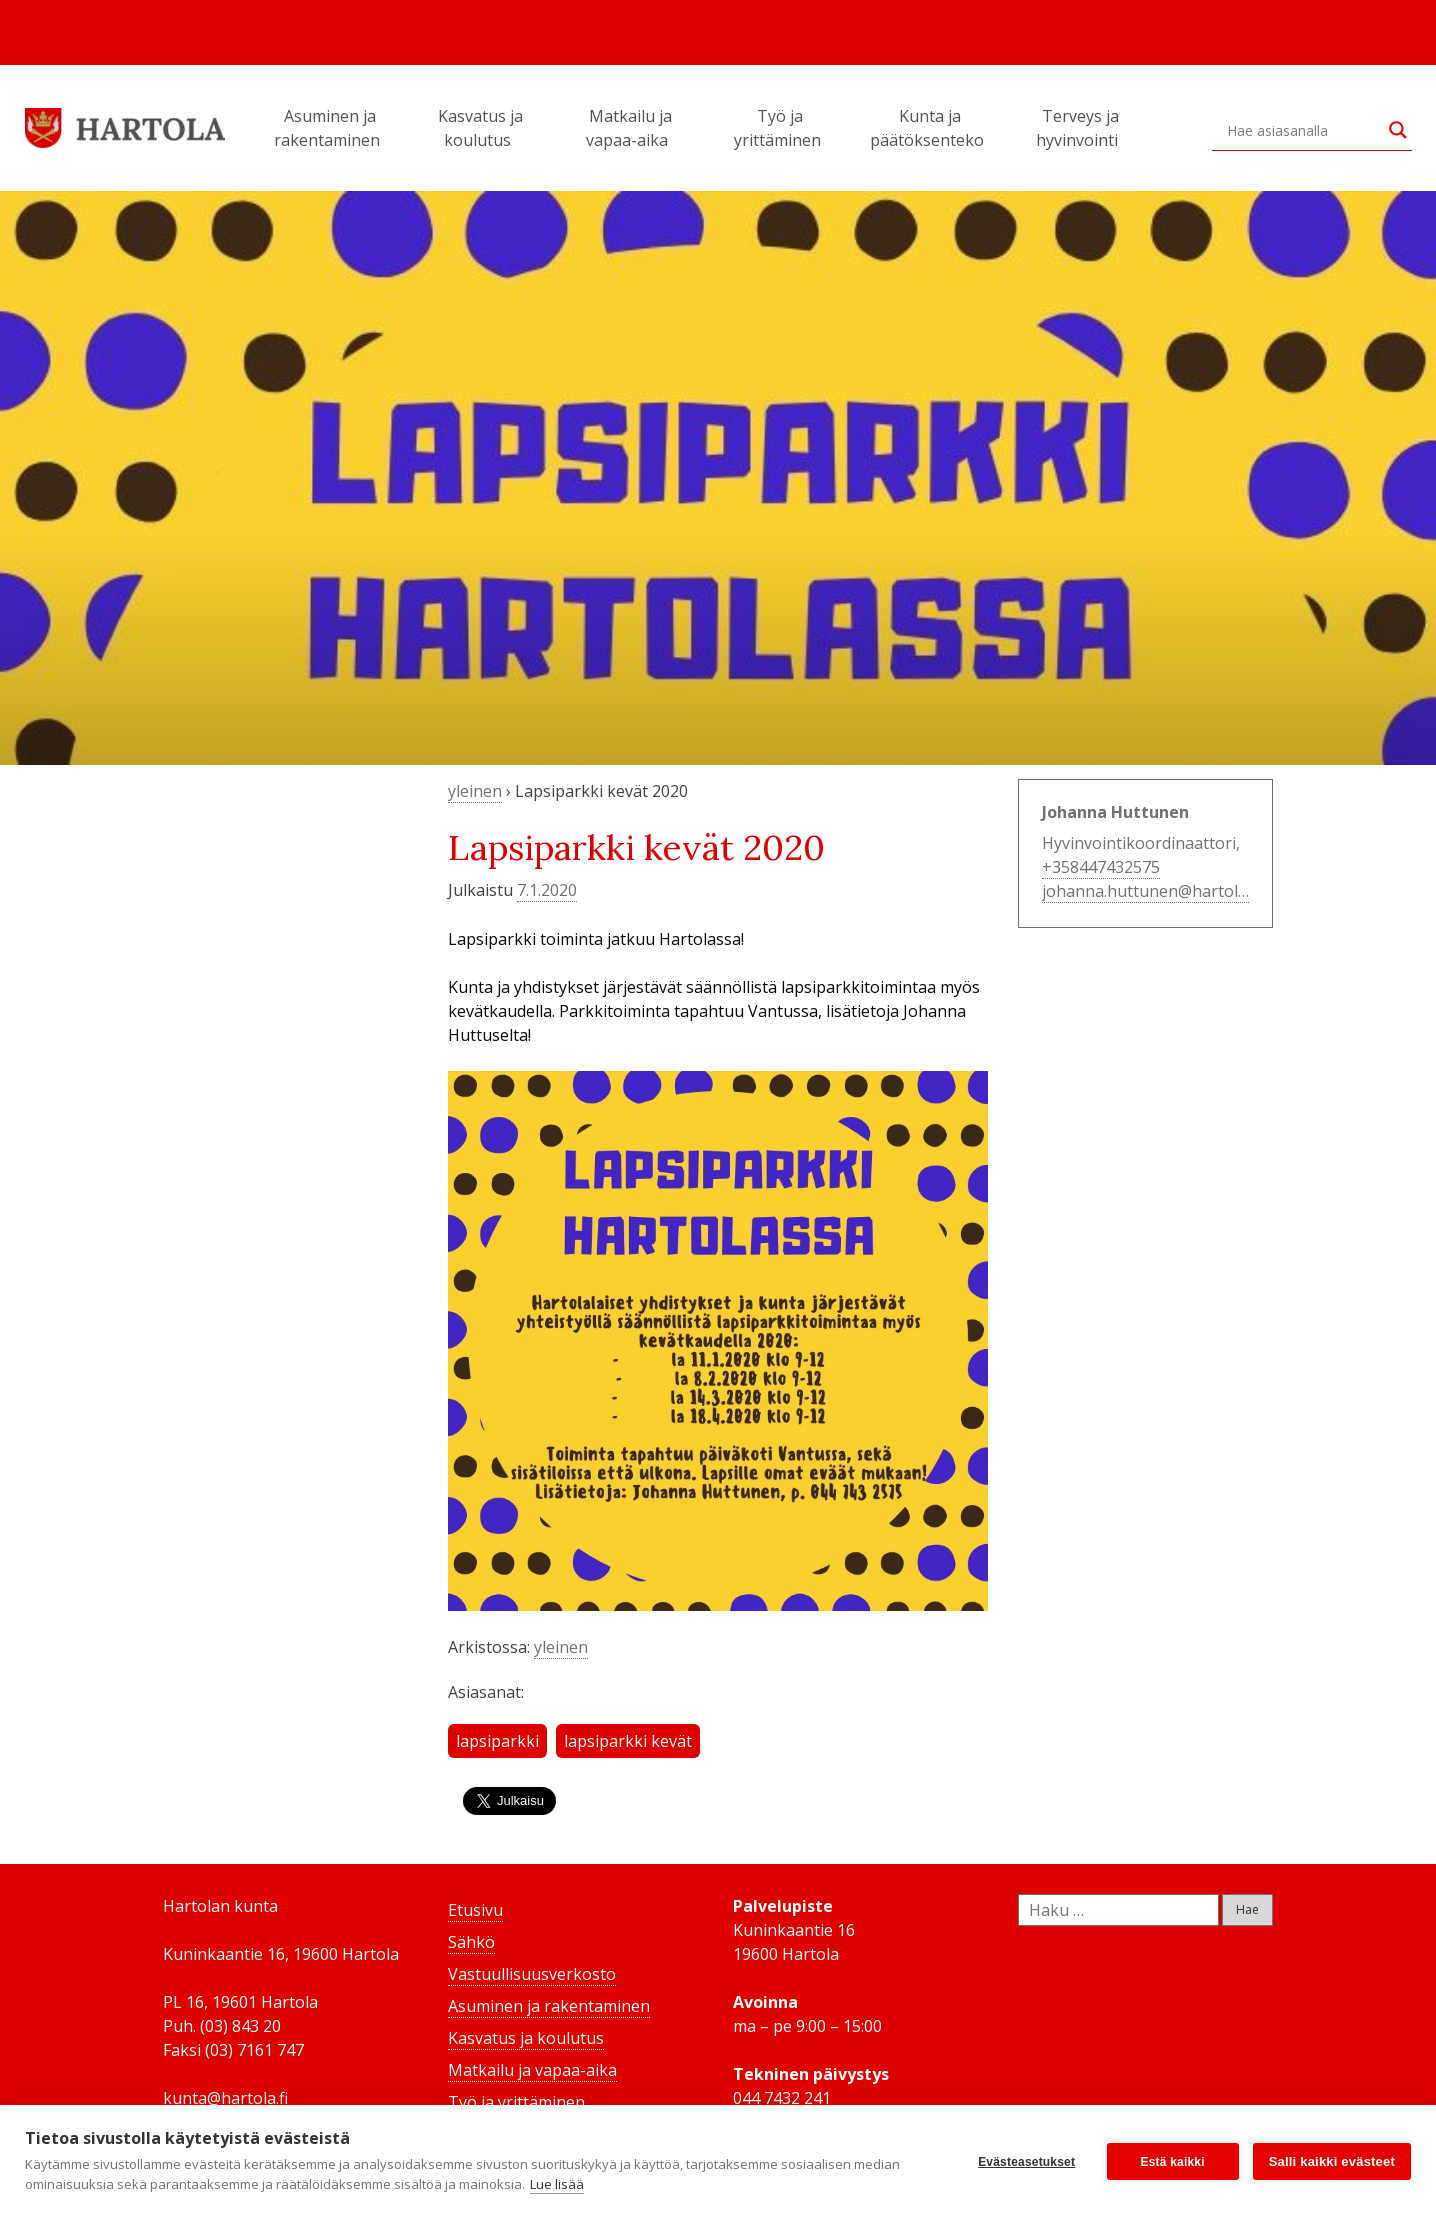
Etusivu (475, 1910)
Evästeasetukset (1026, 2162)
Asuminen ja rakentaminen (330, 128)
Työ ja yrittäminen (780, 128)
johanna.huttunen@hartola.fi (1150, 891)
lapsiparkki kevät (628, 1741)
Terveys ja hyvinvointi (1080, 128)
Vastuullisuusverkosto (532, 1974)
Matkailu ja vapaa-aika (630, 128)
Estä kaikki (1173, 2162)
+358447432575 (1101, 867)
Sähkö (471, 1942)
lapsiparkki (497, 1741)
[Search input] (1303, 130)
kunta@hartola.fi (225, 2098)
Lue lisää (557, 2184)
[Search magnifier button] (1398, 130)
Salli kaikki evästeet (1332, 2161)
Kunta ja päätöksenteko (930, 128)
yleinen (475, 791)
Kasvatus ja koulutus (480, 128)
